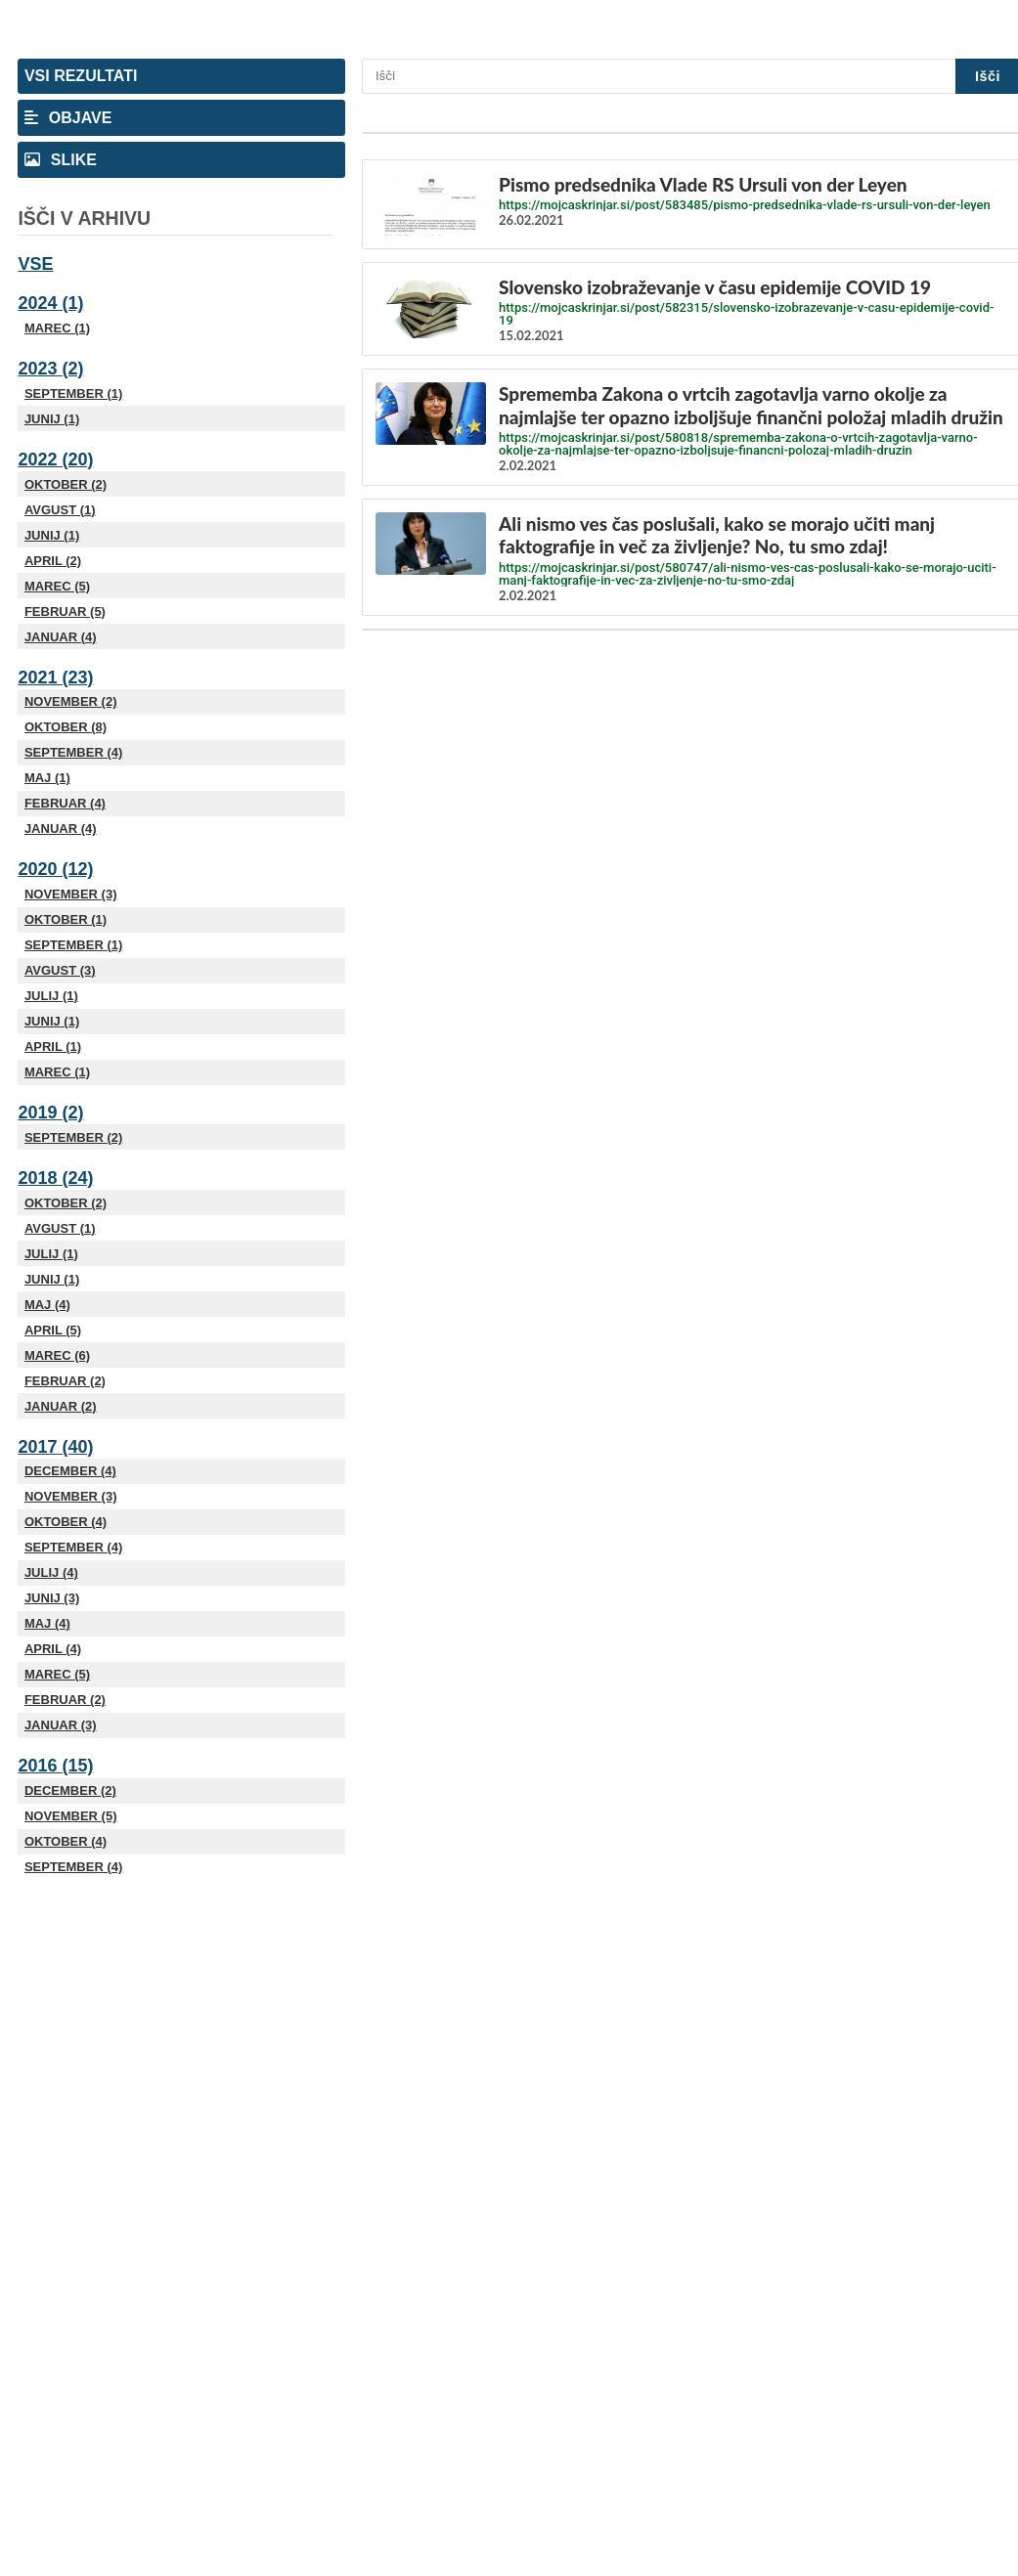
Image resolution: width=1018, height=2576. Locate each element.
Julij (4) (51, 1572)
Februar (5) (65, 611)
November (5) (70, 1816)
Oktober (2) (65, 484)
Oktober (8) (65, 727)
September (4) (73, 752)
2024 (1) (50, 303)
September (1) (73, 393)
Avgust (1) (60, 509)
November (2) (70, 701)
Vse (35, 264)
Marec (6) (57, 1355)
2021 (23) (55, 677)
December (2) (70, 1790)
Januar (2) (60, 1406)
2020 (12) (55, 869)
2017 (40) (55, 1447)
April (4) (52, 1648)
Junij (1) (51, 419)
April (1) (52, 1046)
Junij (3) (51, 1598)
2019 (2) (50, 1112)
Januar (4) (60, 637)
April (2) (52, 560)
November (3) (70, 894)
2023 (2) (50, 368)
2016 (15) (55, 1765)
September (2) (73, 1137)
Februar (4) (65, 803)
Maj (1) (47, 777)
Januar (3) (60, 1725)
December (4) (70, 1470)
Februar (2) (65, 1381)
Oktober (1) (65, 919)
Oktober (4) (65, 1521)
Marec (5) (57, 586)
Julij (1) (51, 995)
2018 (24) (55, 1178)
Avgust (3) (60, 970)
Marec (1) (57, 328)
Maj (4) (47, 1304)
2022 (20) (55, 459)
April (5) (52, 1330)
